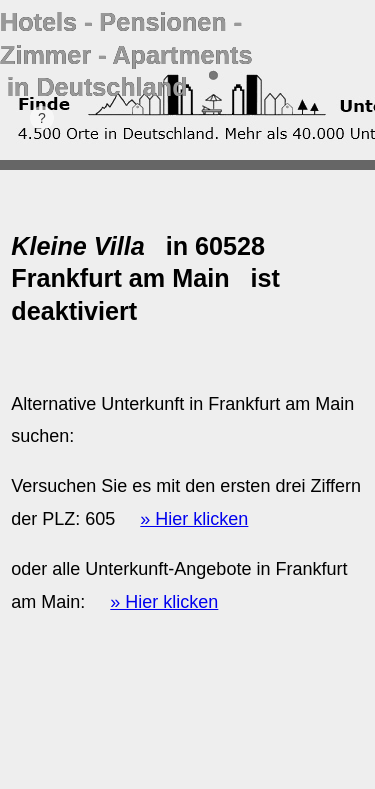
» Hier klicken (194, 519)
